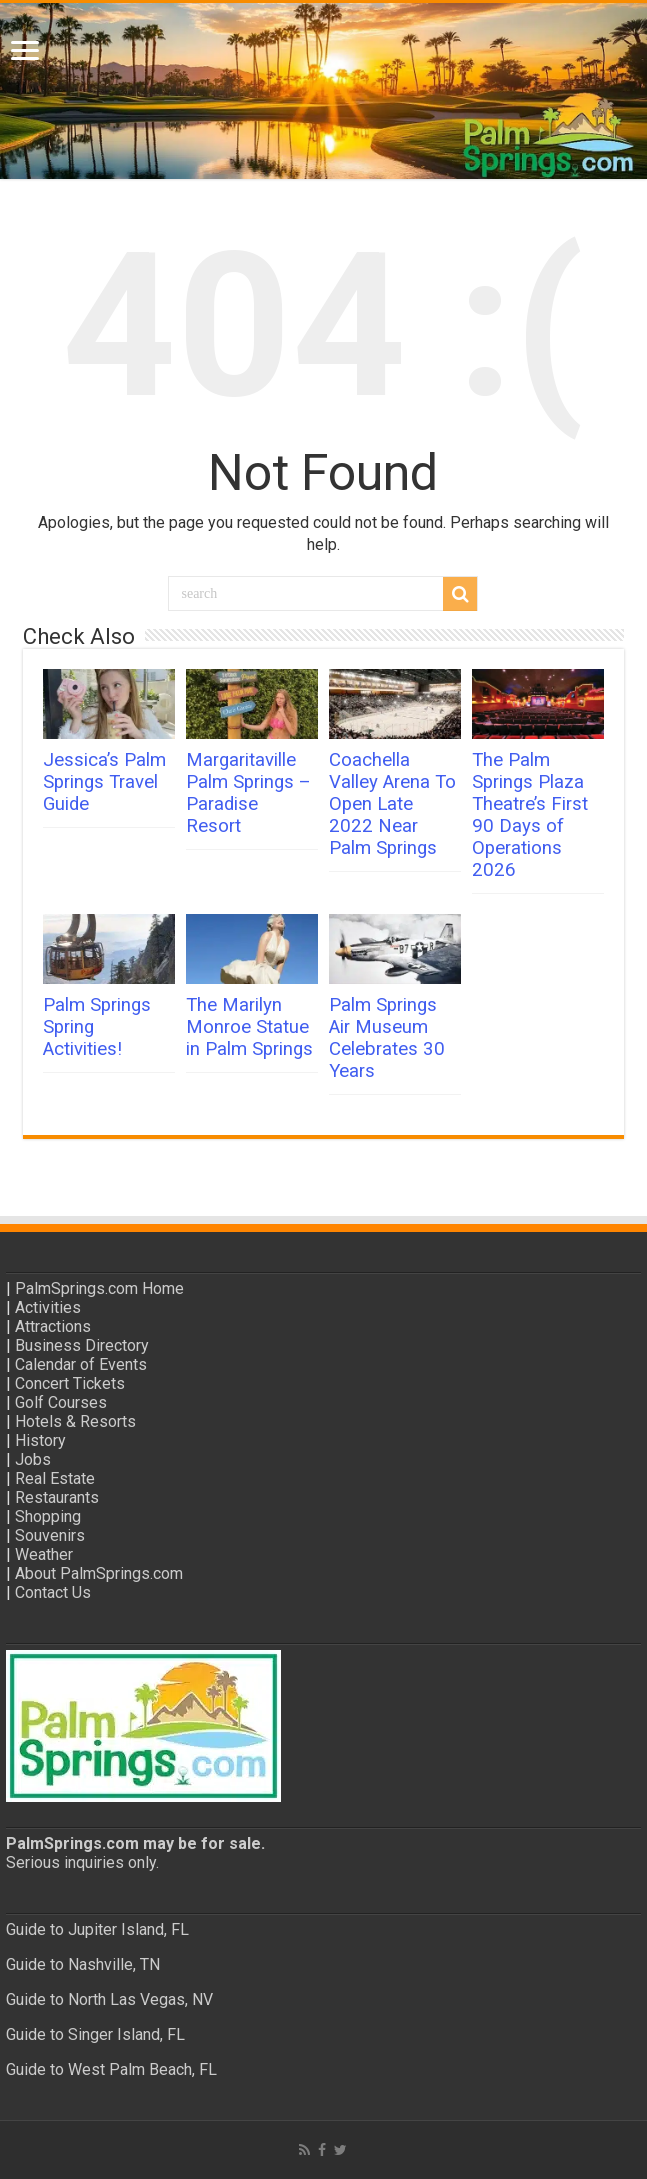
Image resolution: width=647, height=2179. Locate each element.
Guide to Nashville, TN (83, 1964)
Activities (48, 1307)
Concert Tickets (70, 1383)
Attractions (53, 1326)
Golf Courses (61, 1402)
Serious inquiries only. (82, 1862)
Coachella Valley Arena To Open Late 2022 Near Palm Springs (392, 804)
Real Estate (55, 1478)
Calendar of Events (81, 1364)
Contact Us (53, 1592)
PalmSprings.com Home (99, 1288)
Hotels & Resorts (75, 1421)
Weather (44, 1554)
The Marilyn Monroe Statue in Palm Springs (249, 1027)
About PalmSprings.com (99, 1573)
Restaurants (57, 1497)
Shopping (48, 1516)
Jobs (33, 1459)
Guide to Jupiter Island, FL (97, 1929)
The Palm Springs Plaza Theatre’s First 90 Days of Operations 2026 (530, 815)
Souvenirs (50, 1535)
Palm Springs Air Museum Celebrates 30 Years (387, 1038)
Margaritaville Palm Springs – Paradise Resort (248, 793)
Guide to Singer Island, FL (95, 2034)
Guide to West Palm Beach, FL (111, 2069)
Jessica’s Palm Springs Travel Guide (104, 782)
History (40, 1440)
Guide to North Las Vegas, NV (109, 1999)
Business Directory (82, 1345)
